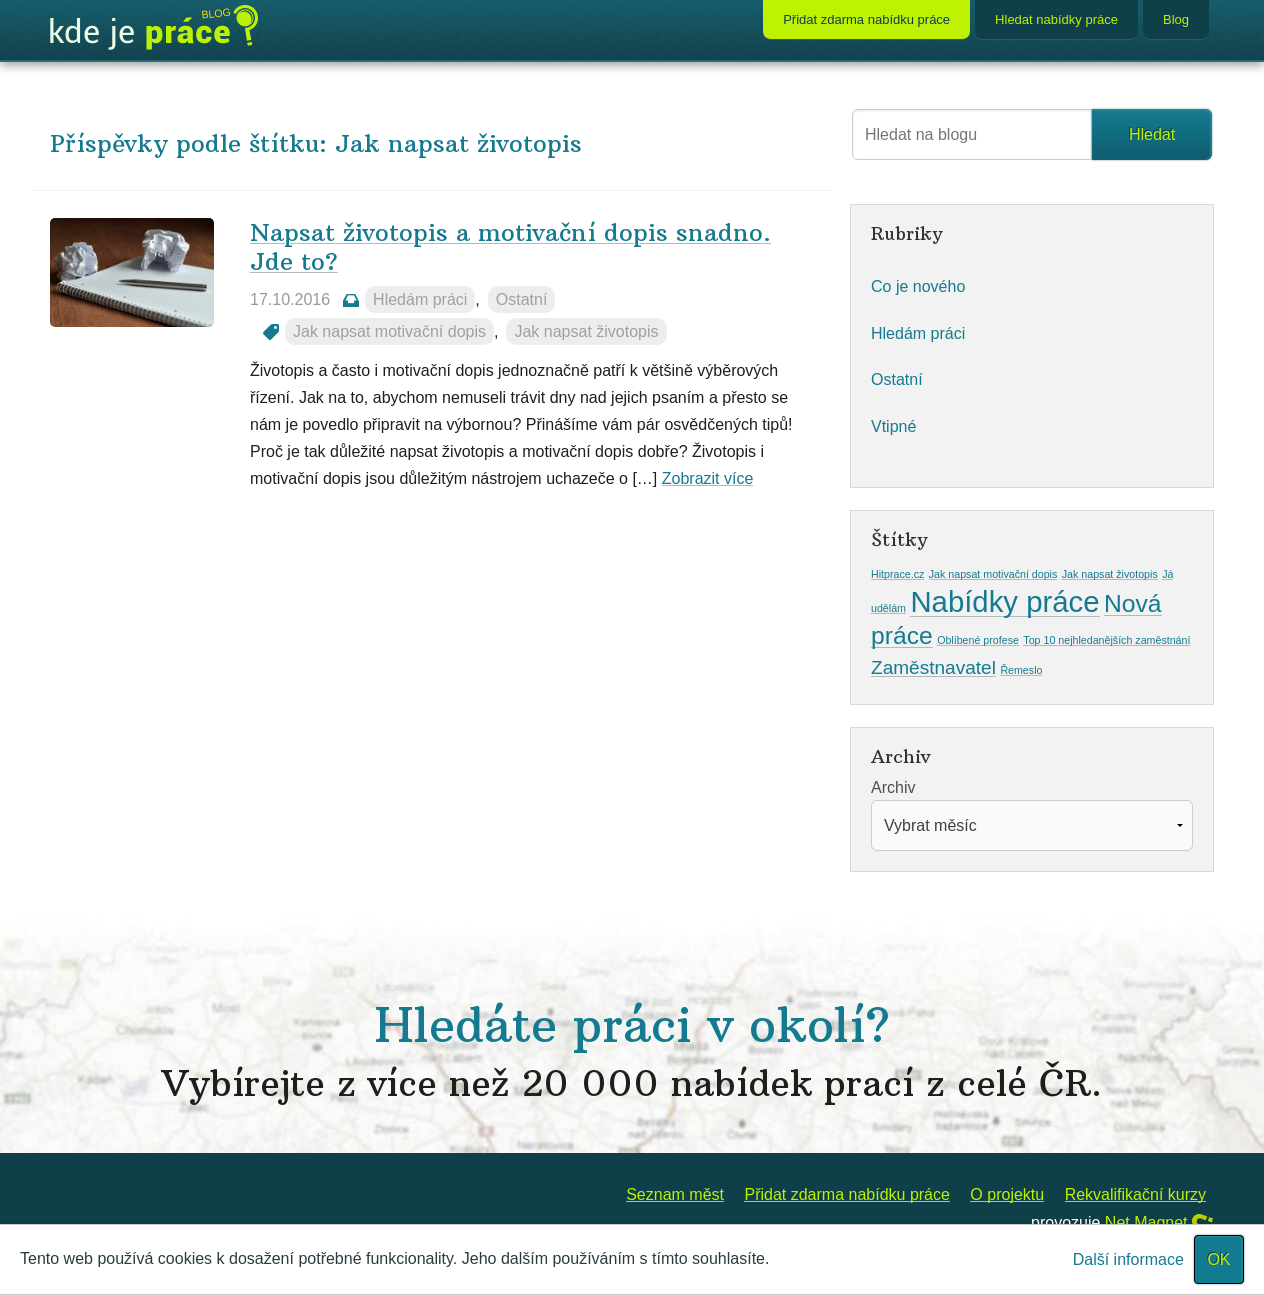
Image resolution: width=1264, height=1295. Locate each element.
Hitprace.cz (897, 574)
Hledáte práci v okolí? (632, 1050)
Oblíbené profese (978, 640)
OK (1218, 1259)
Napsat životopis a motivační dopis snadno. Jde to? (510, 246)
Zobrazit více (708, 478)
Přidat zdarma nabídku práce (866, 19)
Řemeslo (1021, 670)
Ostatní (522, 299)
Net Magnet (1146, 1222)
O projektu (1007, 1194)
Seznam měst (675, 1194)
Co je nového (918, 286)
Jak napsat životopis (586, 331)
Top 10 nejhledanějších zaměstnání (1106, 640)
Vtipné (893, 426)
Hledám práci (420, 299)
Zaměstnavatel (933, 667)
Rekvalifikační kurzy (1135, 1194)
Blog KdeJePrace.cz (154, 28)
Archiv (893, 787)
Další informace (1128, 1259)
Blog (1176, 19)
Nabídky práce (1004, 601)
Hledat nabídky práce (1056, 19)
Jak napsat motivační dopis (389, 331)
